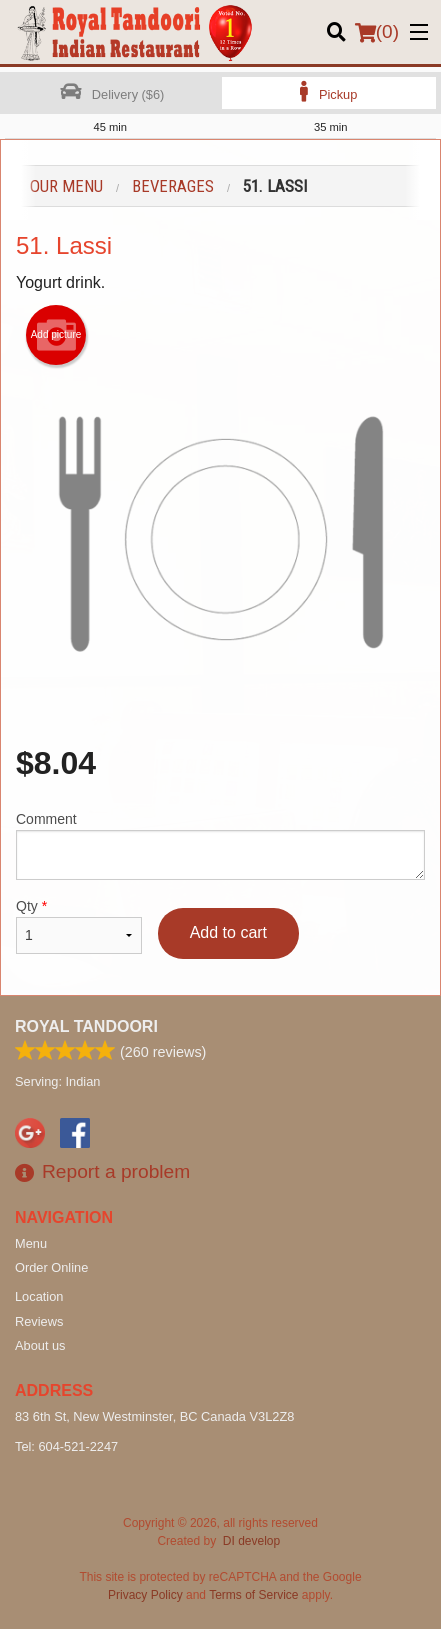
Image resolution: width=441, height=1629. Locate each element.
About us (40, 1345)
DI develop (251, 1541)
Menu (31, 1243)
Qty (79, 926)
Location (39, 1296)
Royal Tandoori (86, 1026)
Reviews (39, 1321)
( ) (377, 32)
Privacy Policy (145, 1595)
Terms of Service (253, 1595)
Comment (220, 845)
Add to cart (228, 932)
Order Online (51, 1267)
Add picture (56, 335)
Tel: (66, 1446)
